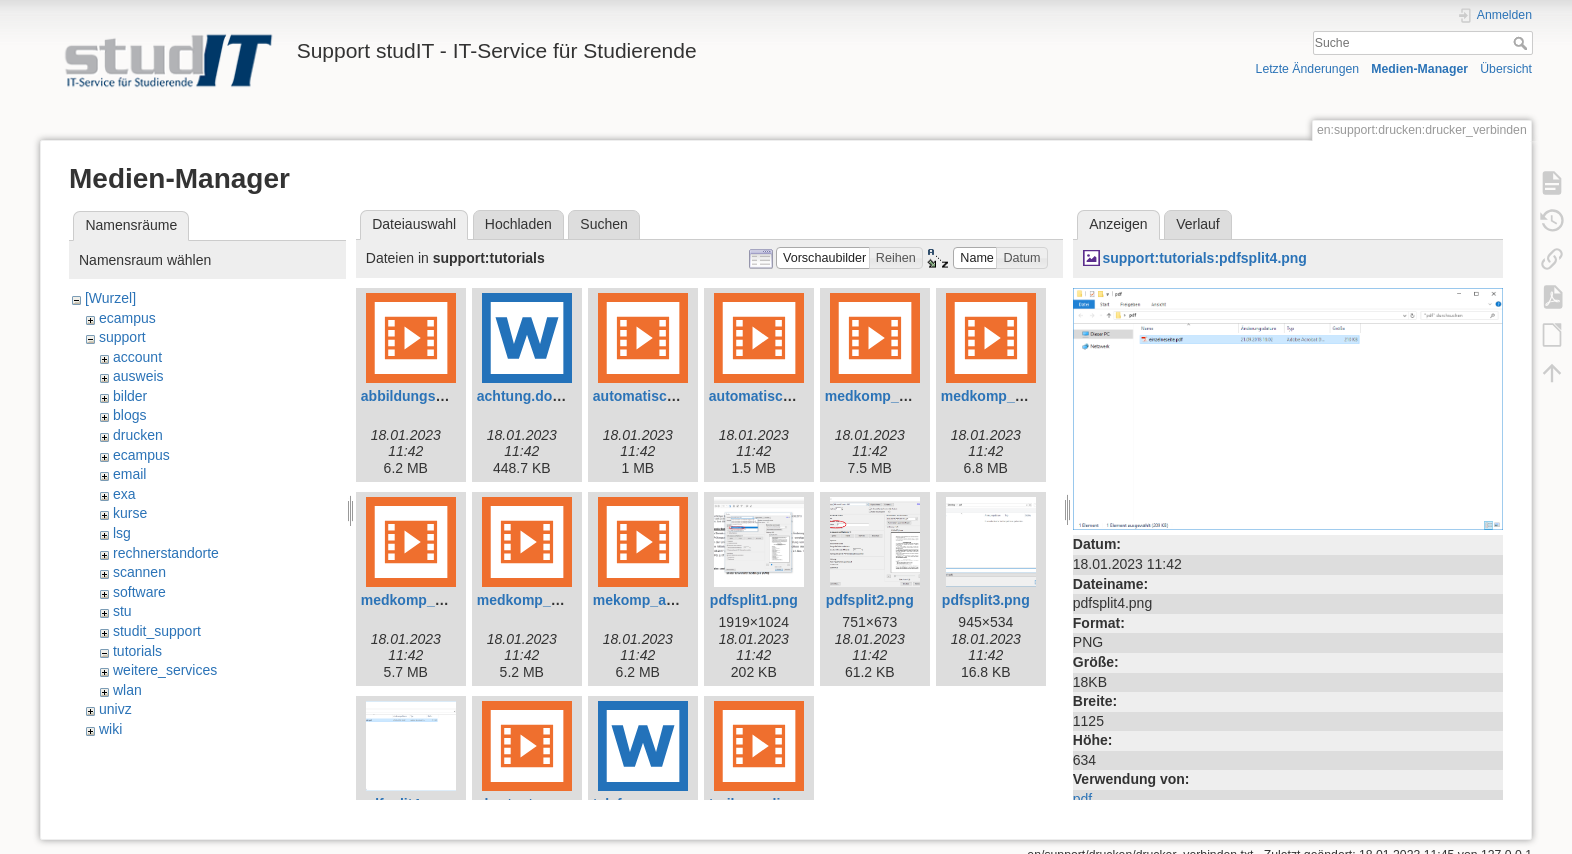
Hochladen (518, 224)
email (129, 474)
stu (122, 611)
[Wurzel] (110, 298)
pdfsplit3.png (986, 600)
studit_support (157, 631)
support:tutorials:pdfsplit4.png (1204, 258)
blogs (129, 415)
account (137, 357)
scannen (139, 572)
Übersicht (1506, 69)
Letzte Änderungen (1308, 69)
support (122, 337)
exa (124, 494)
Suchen (603, 224)
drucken (138, 435)
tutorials (137, 651)
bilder (130, 396)
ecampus (127, 318)
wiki (110, 729)
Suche (1522, 43)
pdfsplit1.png (754, 600)
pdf (1082, 799)
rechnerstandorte (166, 553)
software (139, 592)
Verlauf (1198, 224)
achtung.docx (522, 396)
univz (115, 709)
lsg (122, 533)
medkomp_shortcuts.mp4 (562, 600)
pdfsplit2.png (870, 600)
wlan (127, 690)
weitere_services (165, 670)
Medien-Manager (1419, 69)
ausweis (138, 376)
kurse (130, 513)
